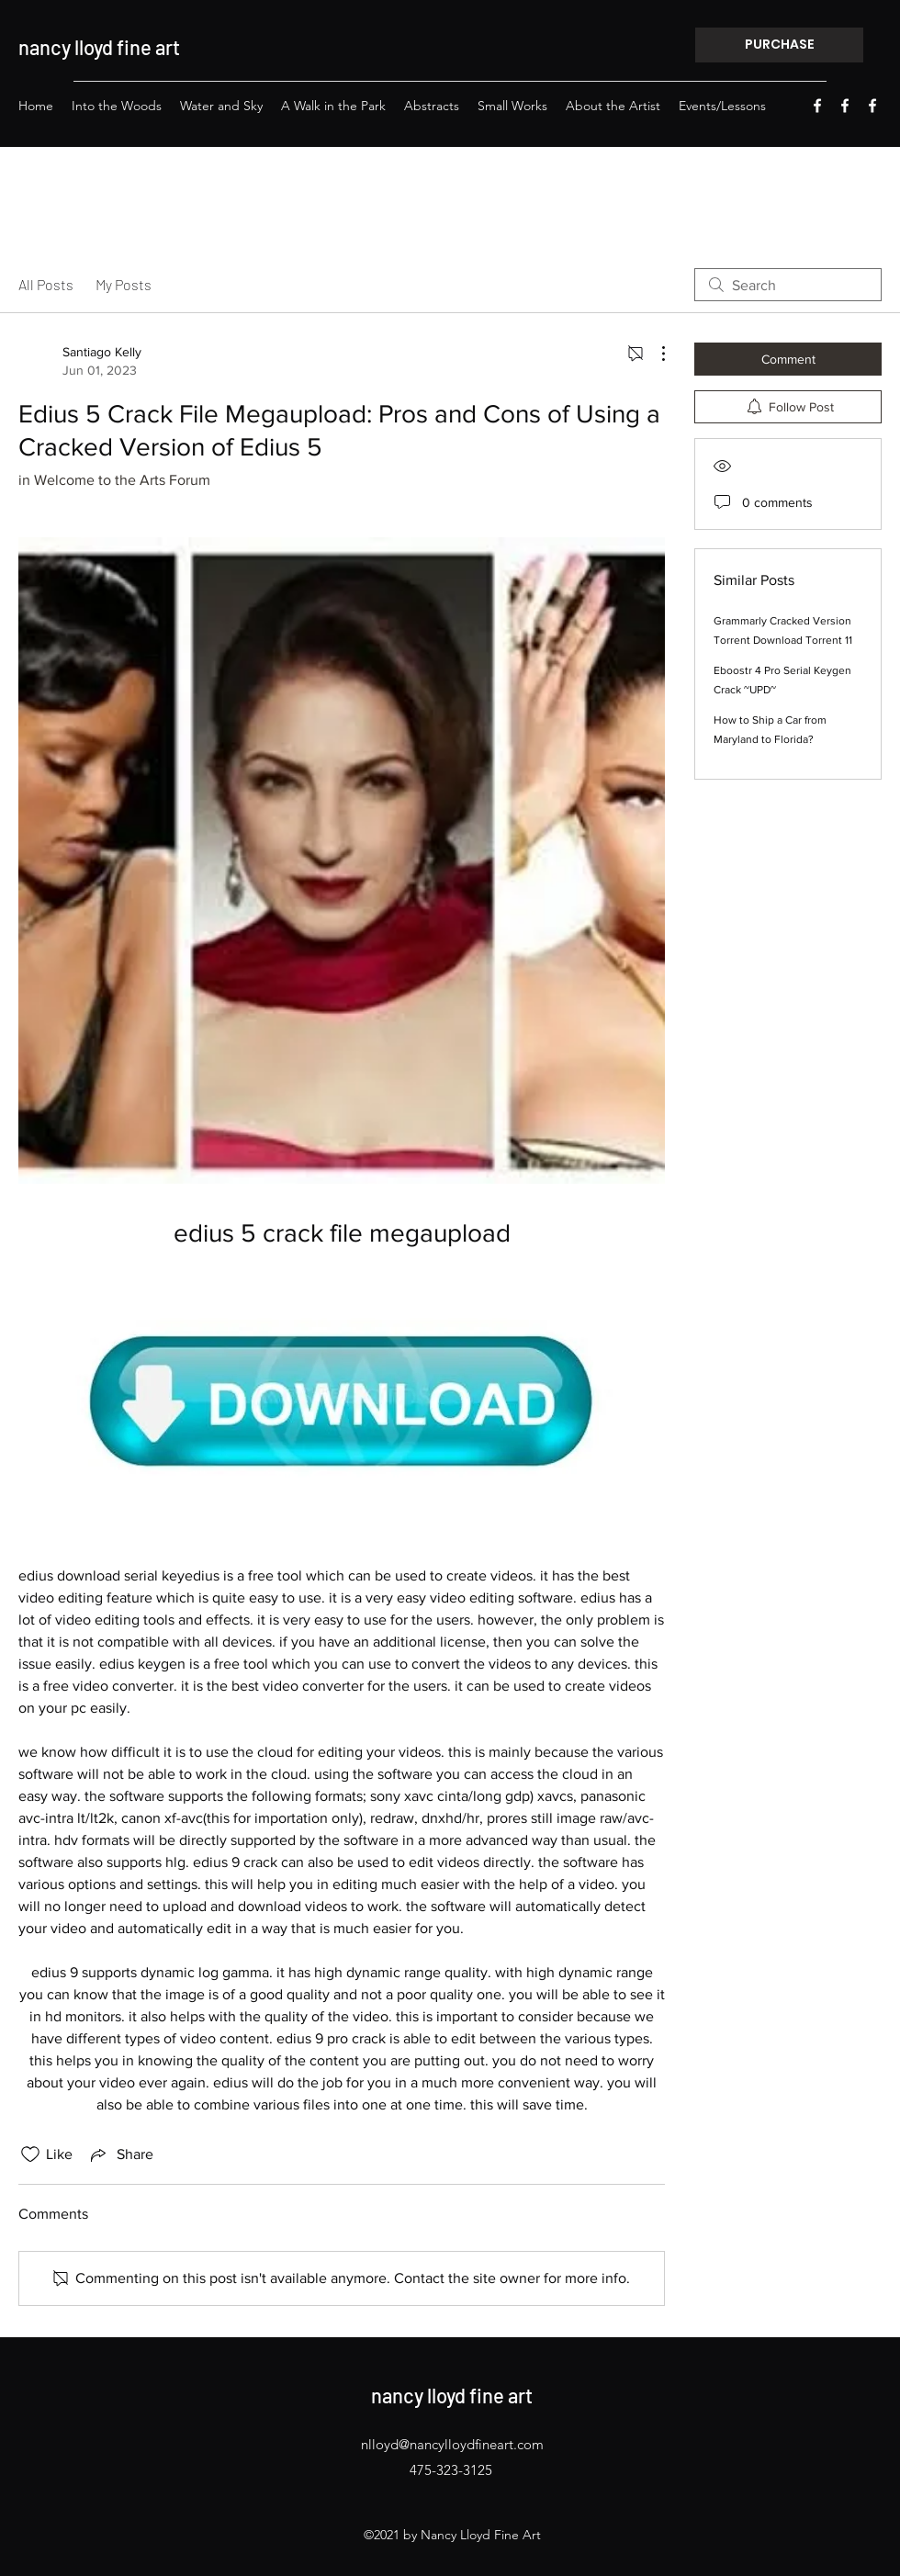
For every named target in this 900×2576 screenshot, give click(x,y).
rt (172, 47)
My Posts (124, 284)
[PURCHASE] (779, 45)
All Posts (45, 284)
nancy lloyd (65, 47)
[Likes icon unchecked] (30, 2154)
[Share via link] (120, 2154)
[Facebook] (817, 105)
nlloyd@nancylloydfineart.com (452, 2444)
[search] (788, 284)
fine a (139, 47)
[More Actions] (654, 354)
